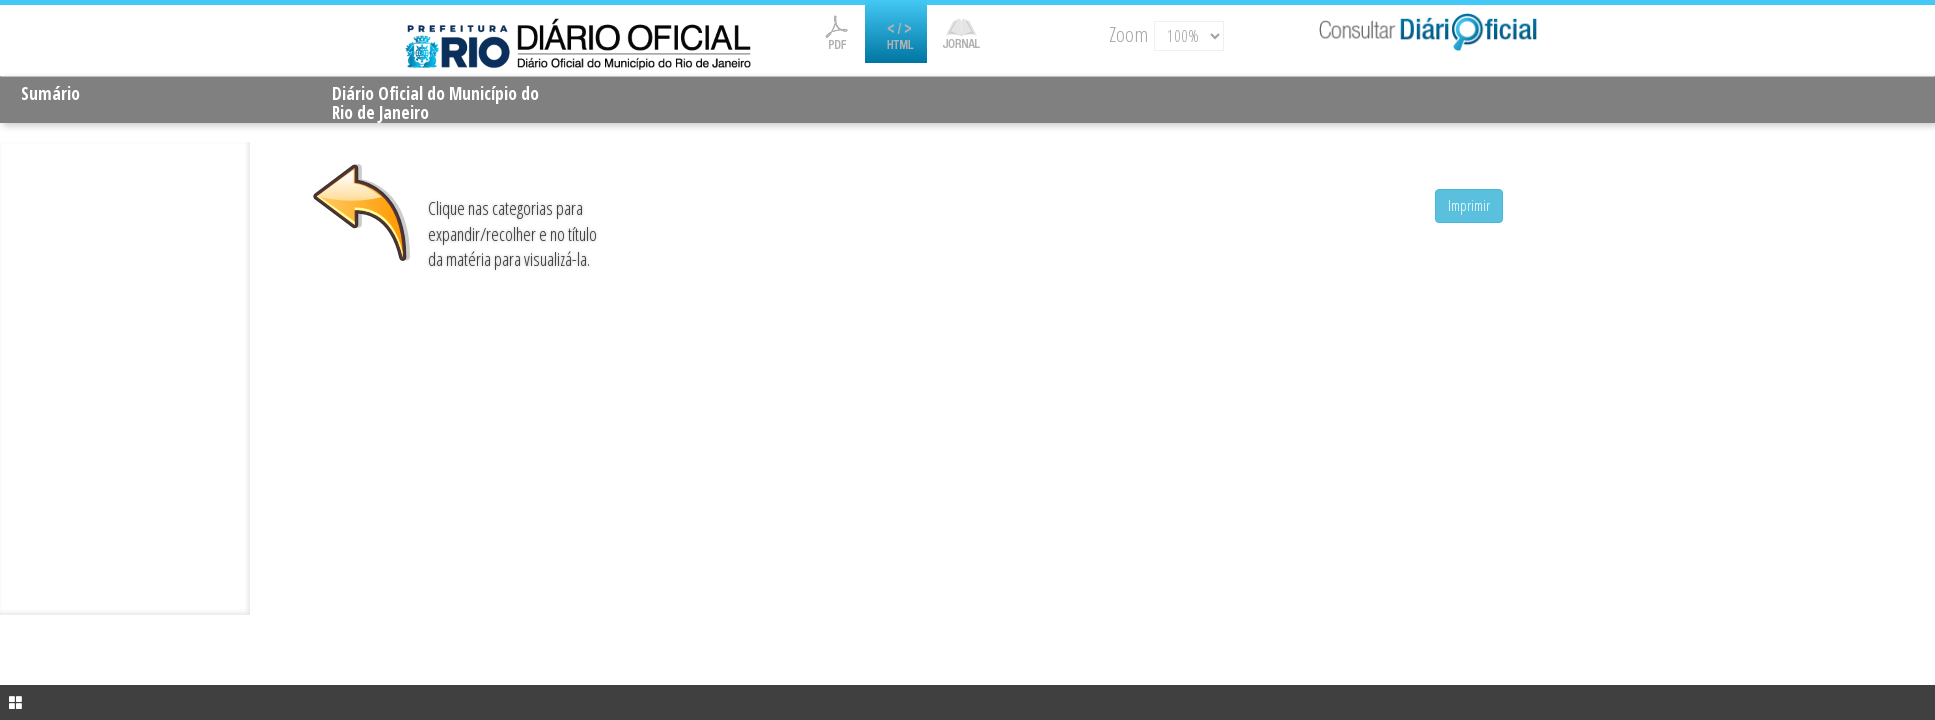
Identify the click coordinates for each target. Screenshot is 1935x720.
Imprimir (1469, 205)
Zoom (1128, 34)
